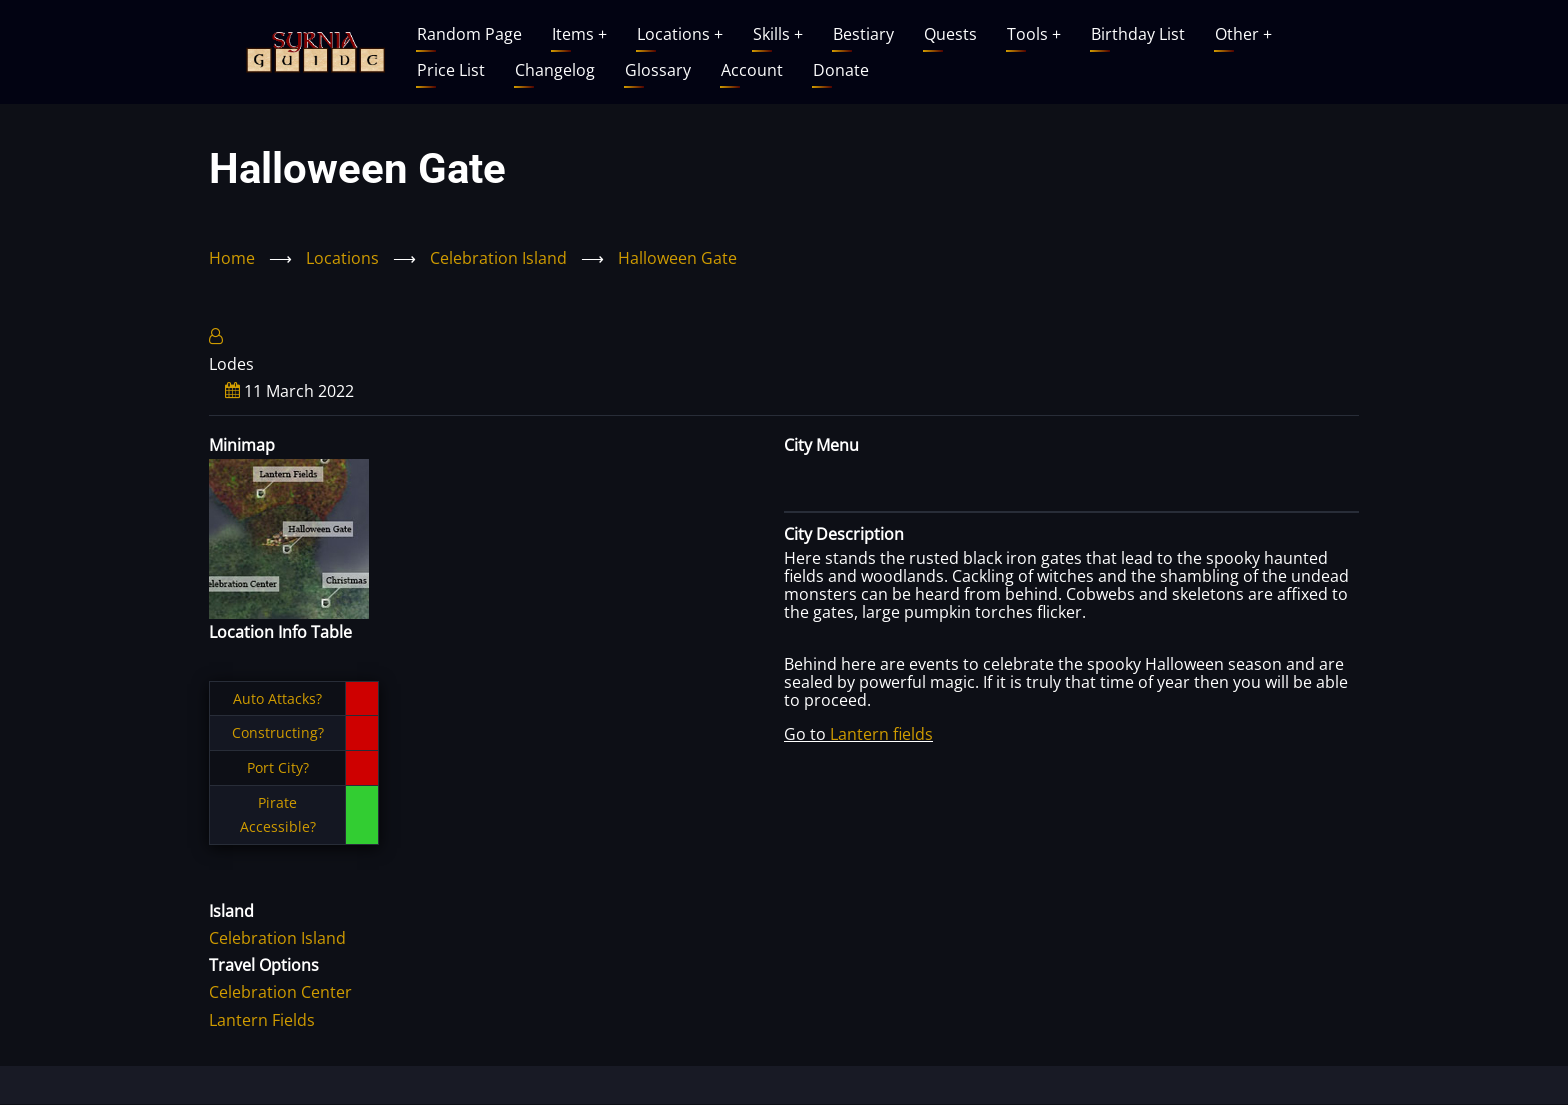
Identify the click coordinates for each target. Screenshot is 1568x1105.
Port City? (278, 767)
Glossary (658, 70)
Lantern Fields (262, 1020)
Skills (778, 34)
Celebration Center (280, 992)
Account (752, 70)
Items (579, 34)
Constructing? (278, 732)
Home (232, 258)
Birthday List (1138, 34)
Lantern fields (881, 734)
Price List (451, 70)
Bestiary (863, 34)
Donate (841, 70)
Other (1243, 34)
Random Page (469, 34)
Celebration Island (498, 258)
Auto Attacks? (277, 698)
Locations (680, 34)
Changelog (555, 70)
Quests (950, 34)
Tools (1034, 34)
